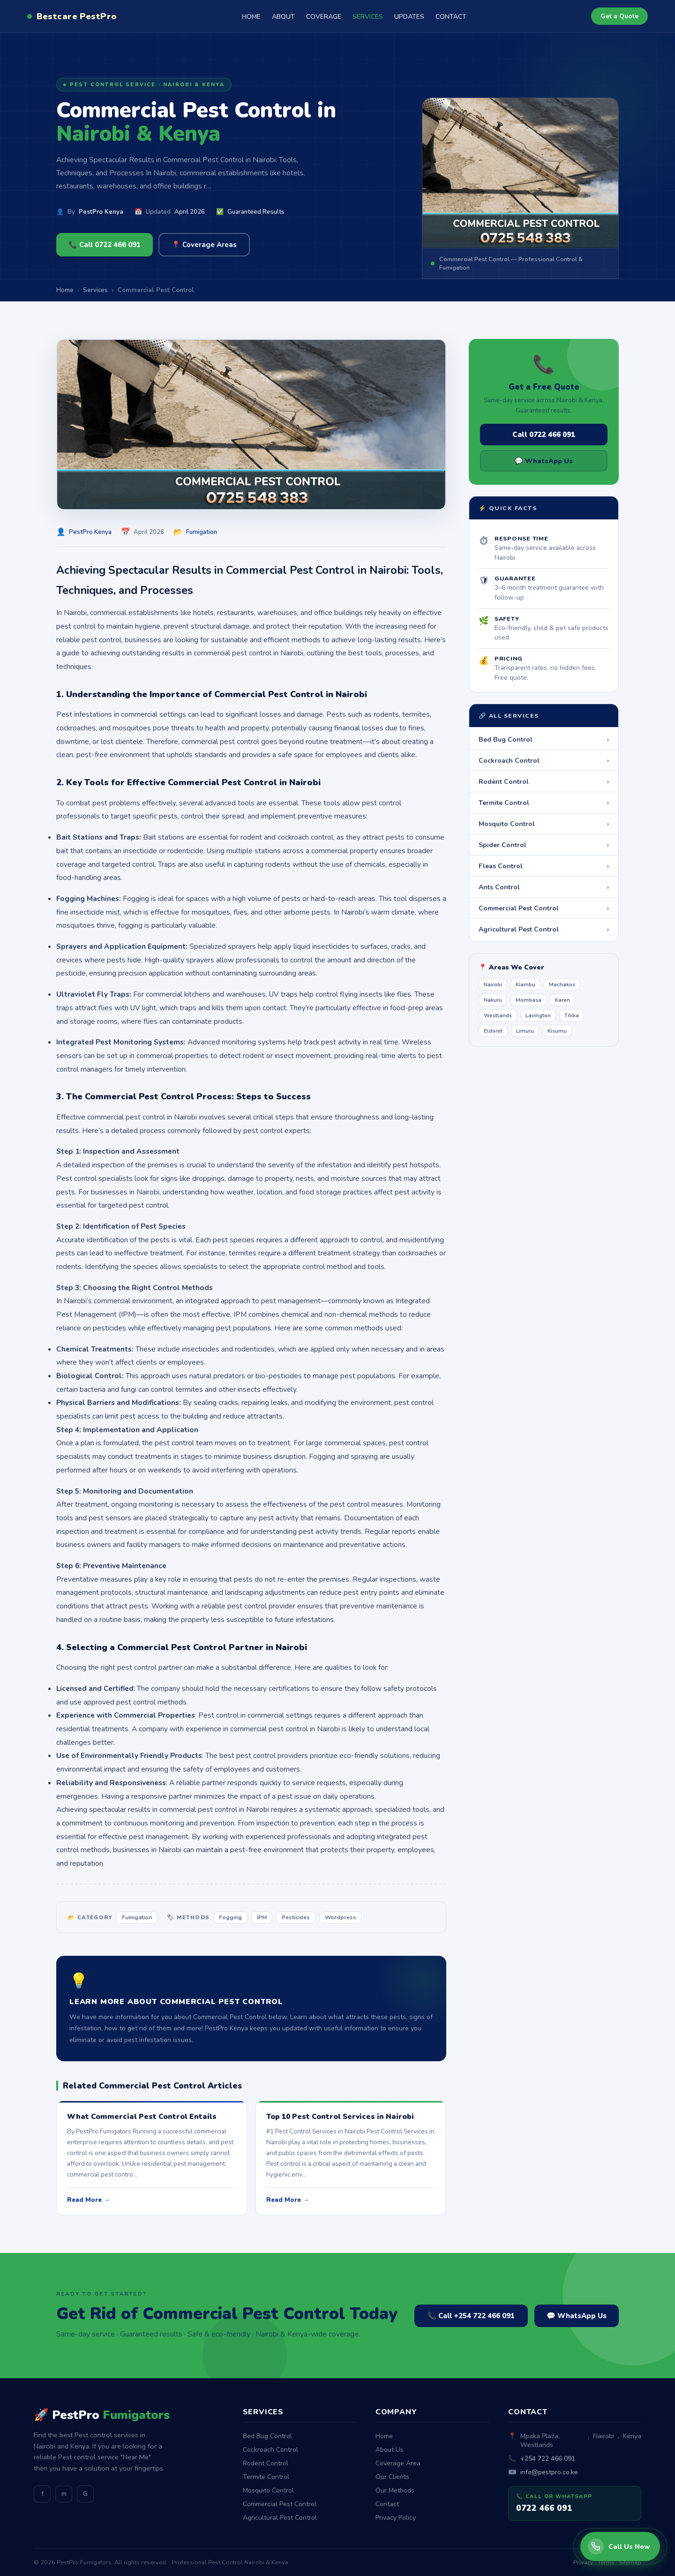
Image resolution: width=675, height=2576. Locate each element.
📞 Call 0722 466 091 (104, 244)
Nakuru (493, 1000)
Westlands (498, 1015)
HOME (251, 16)
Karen (562, 1000)
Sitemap (630, 2562)
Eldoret (493, 1031)
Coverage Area (397, 2463)
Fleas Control (544, 866)
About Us (389, 2449)
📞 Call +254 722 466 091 (471, 2316)
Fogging (230, 1917)
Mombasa (528, 1000)
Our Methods (394, 2490)
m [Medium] (64, 2493)
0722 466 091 (544, 2508)
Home (384, 2436)
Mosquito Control (544, 823)
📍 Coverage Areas (204, 244)
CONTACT (450, 16)
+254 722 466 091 (547, 2458)
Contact (387, 2504)
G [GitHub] (85, 2493)
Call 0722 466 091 (543, 434)
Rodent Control (544, 781)
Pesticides (296, 1917)
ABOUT (283, 16)
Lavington (538, 1015)
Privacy (583, 2562)
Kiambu (525, 984)
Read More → (88, 2199)
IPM (262, 1917)
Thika (571, 1015)
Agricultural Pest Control (544, 929)
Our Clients (392, 2476)
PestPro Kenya (101, 212)
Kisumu (557, 1031)
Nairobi (493, 984)
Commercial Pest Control (544, 908)
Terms (606, 2562)
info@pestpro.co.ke (549, 2472)
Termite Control (544, 802)
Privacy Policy (395, 2517)
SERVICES (367, 16)
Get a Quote (619, 16)
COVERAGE (323, 16)
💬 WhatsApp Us (544, 461)
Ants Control (544, 887)
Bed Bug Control (544, 739)
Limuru (525, 1031)
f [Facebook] (42, 2493)
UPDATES (409, 16)
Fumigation (201, 532)
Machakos (562, 984)
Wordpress (340, 1917)
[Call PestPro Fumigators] (620, 2546)
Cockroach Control (544, 760)
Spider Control (544, 844)
